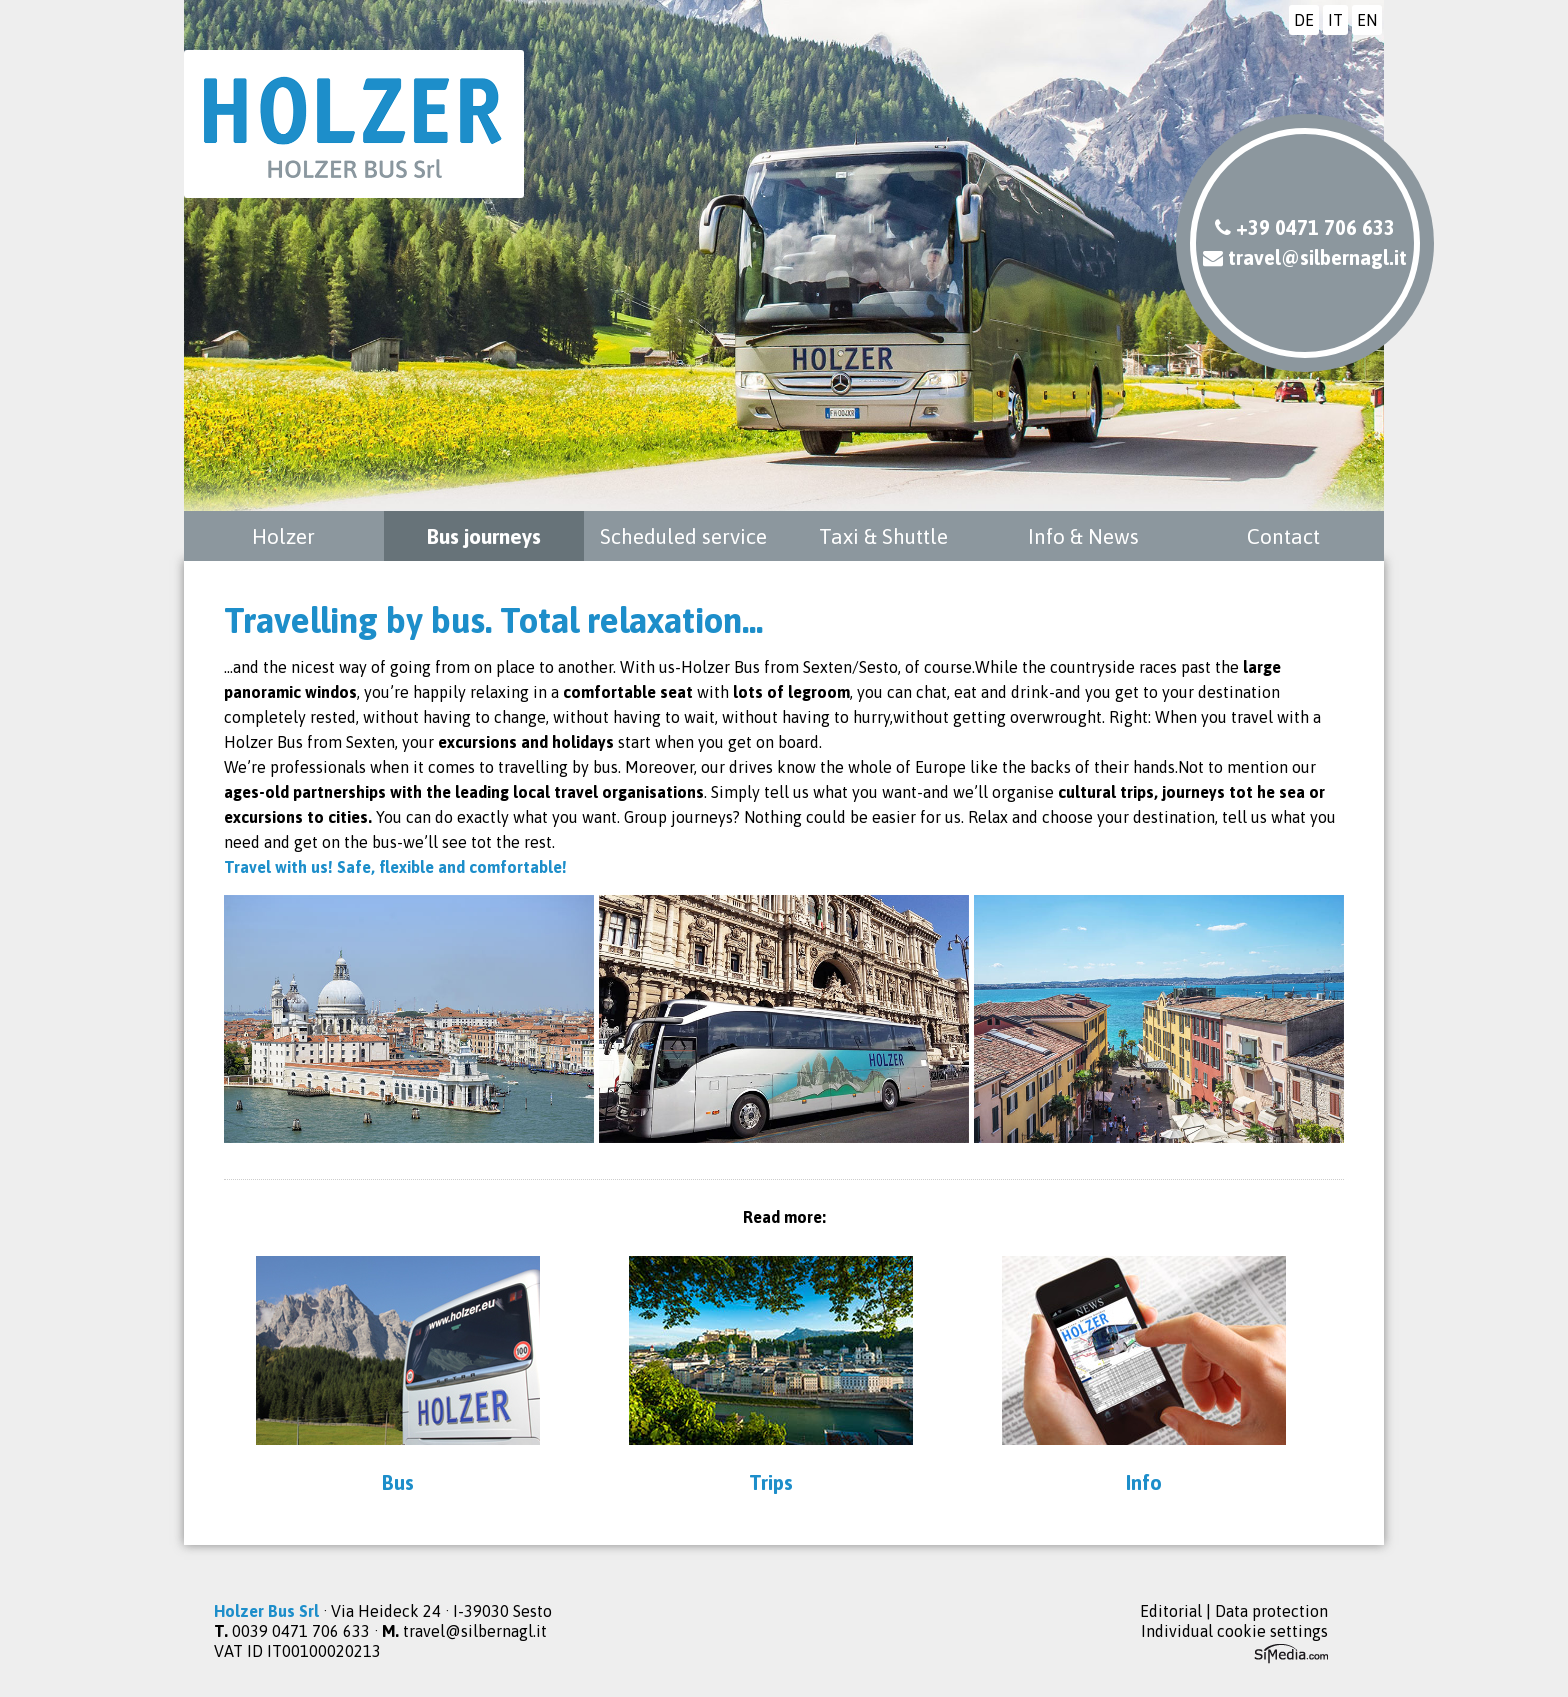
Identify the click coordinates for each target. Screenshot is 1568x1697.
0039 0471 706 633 (301, 1631)
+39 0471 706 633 (1305, 227)
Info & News (1083, 536)
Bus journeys (484, 536)
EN (1367, 20)
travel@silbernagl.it (1305, 257)
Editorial (1171, 1611)
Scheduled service (683, 536)
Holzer (283, 536)
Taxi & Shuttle (883, 536)
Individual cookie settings (1234, 1631)
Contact (1283, 536)
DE (1304, 20)
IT (1335, 20)
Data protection (1271, 1611)
